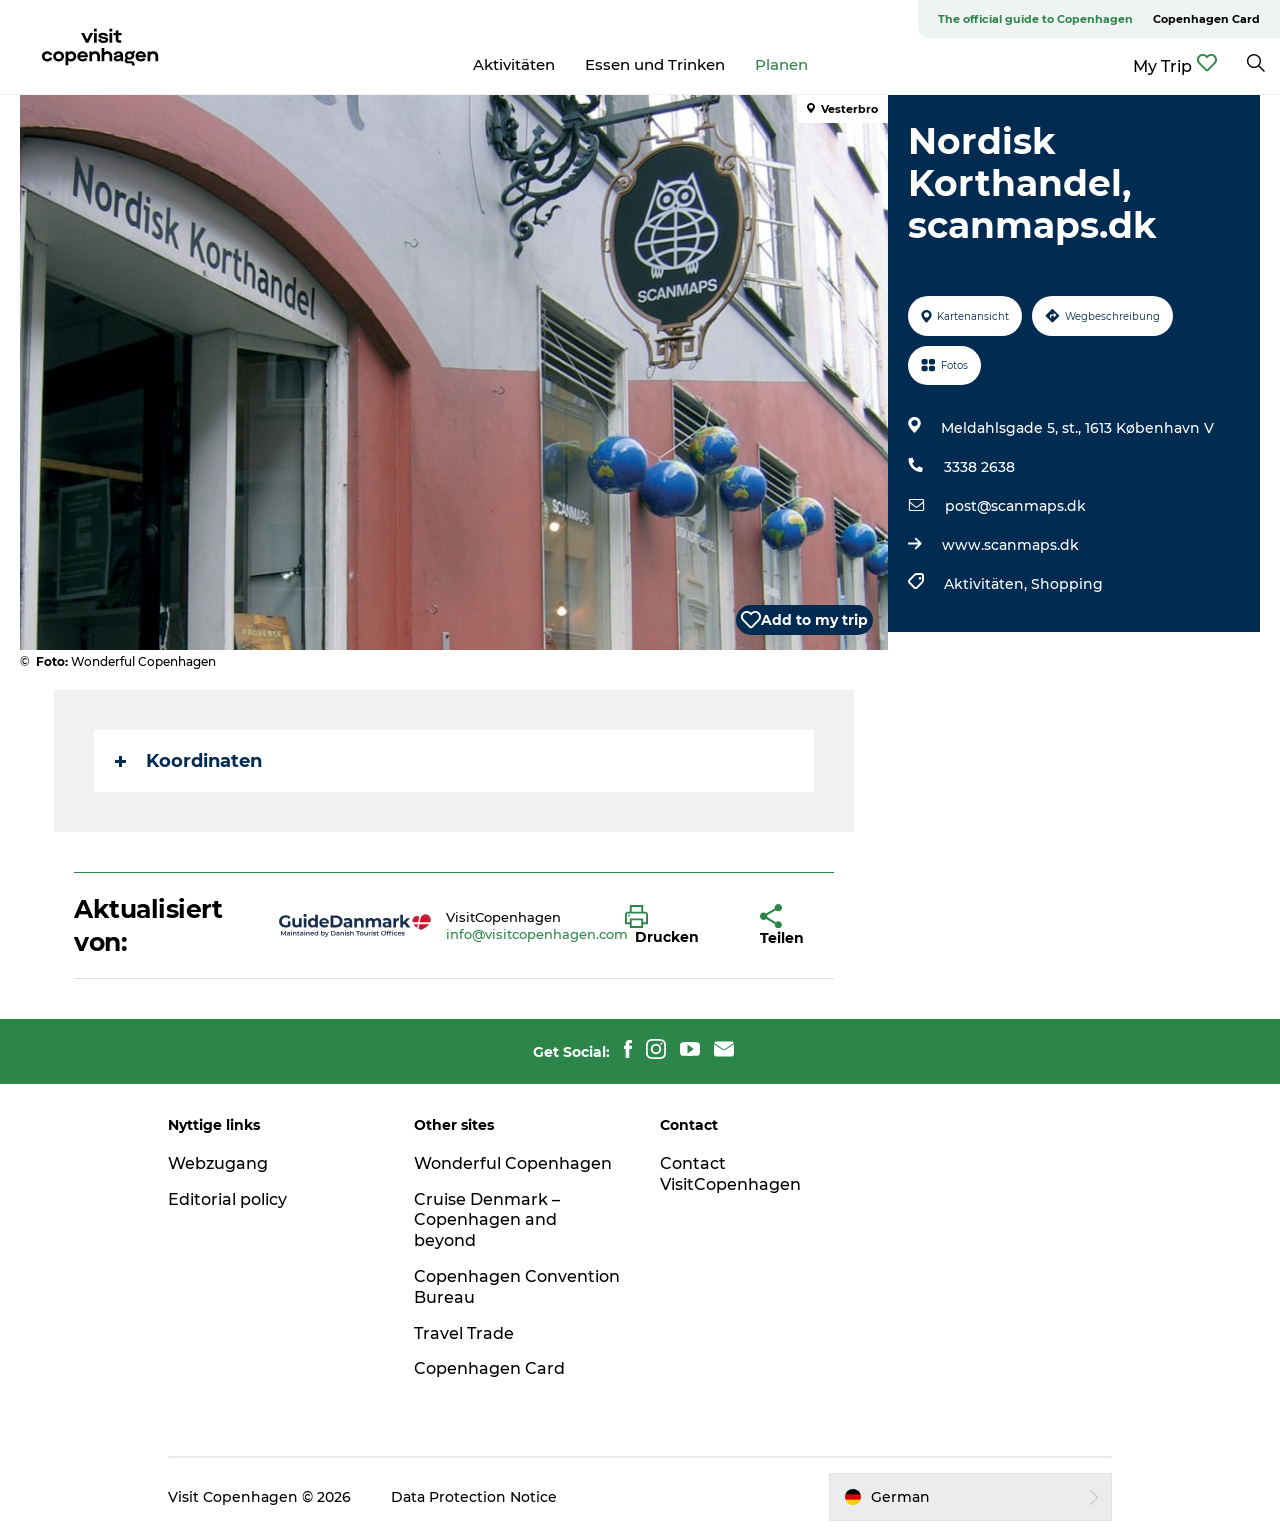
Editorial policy (227, 1199)
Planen (781, 64)
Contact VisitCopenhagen (730, 1174)
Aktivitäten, (987, 584)
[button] (677, 926)
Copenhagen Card (1206, 19)
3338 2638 (979, 467)
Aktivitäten (514, 64)
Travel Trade (464, 1333)
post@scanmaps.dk (1015, 506)
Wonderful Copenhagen (513, 1163)
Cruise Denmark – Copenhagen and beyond (487, 1220)
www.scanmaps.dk (1010, 545)
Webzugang (218, 1163)
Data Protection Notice (474, 1497)
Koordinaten (188, 761)
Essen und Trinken (655, 64)
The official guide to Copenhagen (1035, 19)
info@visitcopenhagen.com (537, 934)
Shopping (1067, 584)
